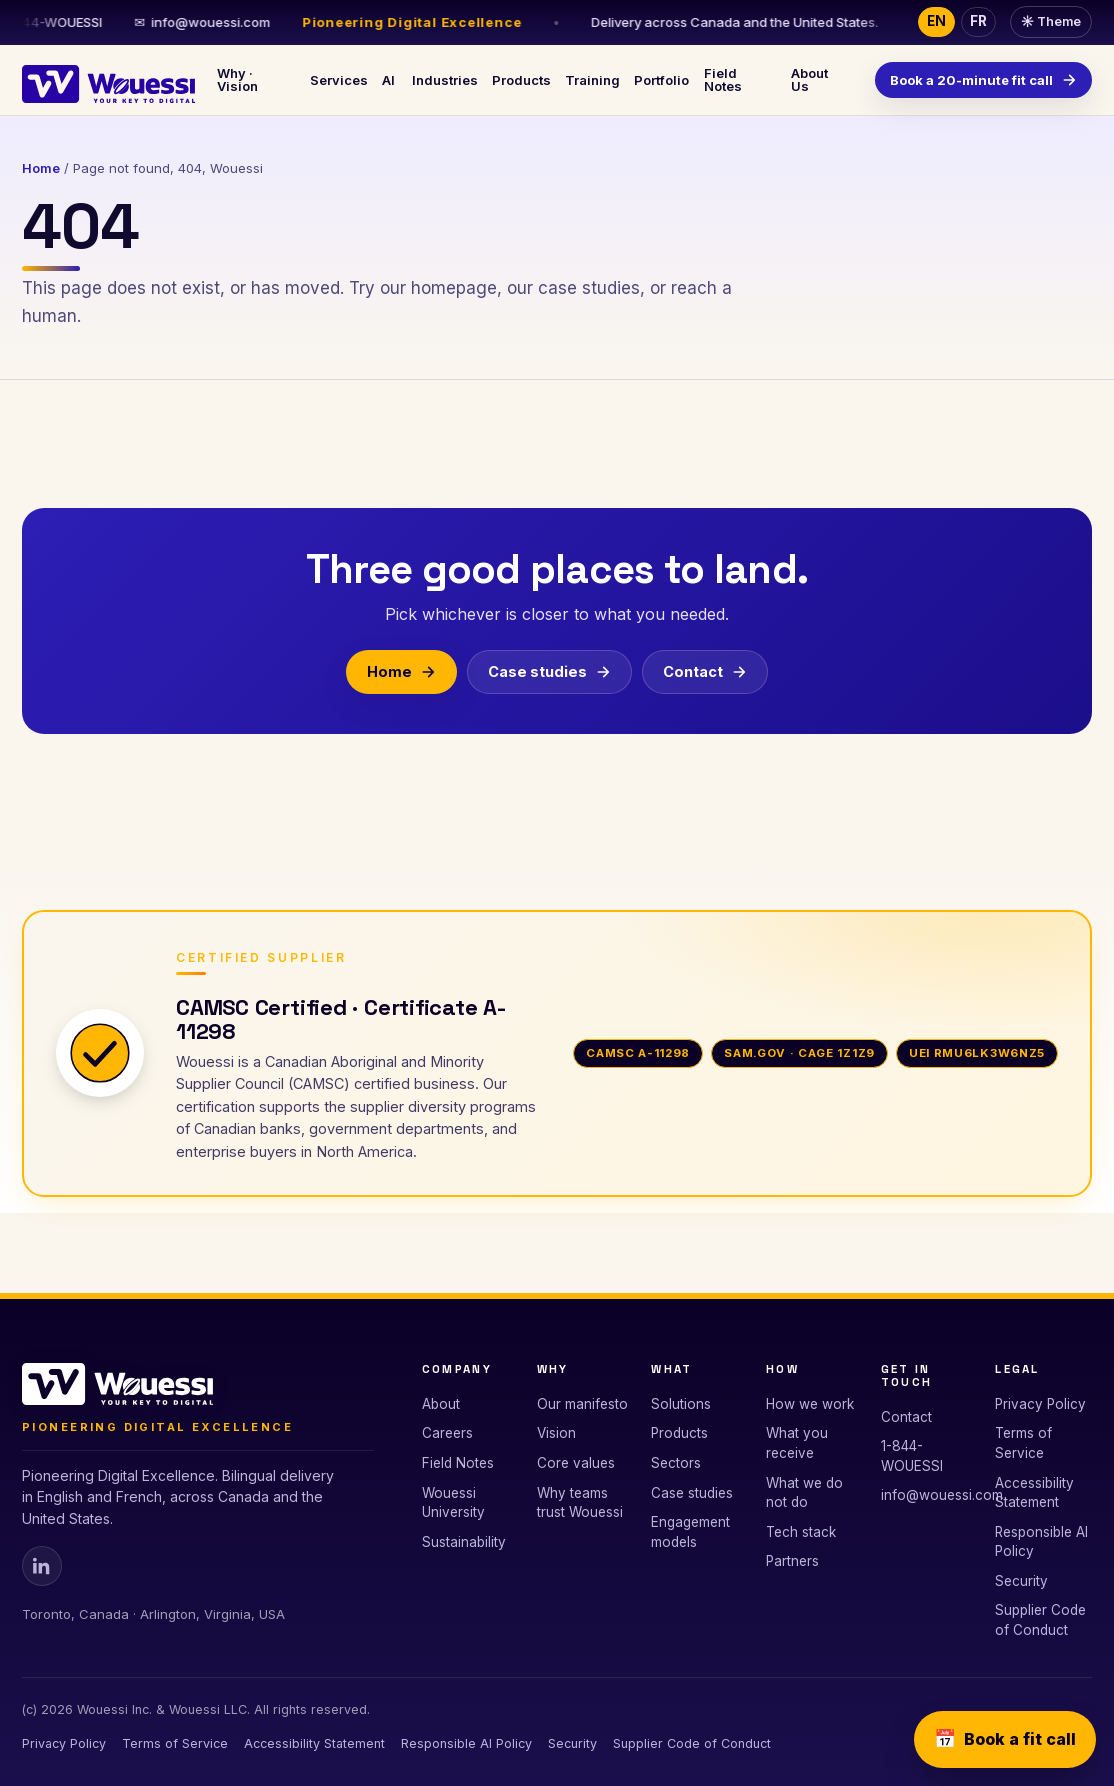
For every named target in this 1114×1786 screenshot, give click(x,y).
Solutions (681, 1404)
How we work (810, 1404)
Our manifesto (582, 1404)
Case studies (549, 670)
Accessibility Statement (1034, 1493)
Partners (792, 1561)
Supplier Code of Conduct (1040, 1620)
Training (592, 80)
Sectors (676, 1463)
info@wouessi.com (218, 22)
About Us (809, 79)
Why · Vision (237, 79)
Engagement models (690, 1532)
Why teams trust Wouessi (580, 1503)
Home (41, 168)
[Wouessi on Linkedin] (42, 1566)
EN (936, 21)
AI (388, 80)
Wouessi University (453, 1503)
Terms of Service (1023, 1443)
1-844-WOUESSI (912, 1456)
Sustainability (464, 1542)
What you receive (797, 1443)
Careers (447, 1433)
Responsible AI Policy (1041, 1542)
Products (521, 80)
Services (339, 80)
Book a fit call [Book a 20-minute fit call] (1005, 1739)
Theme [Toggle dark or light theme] (1051, 21)
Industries (445, 80)
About (441, 1404)
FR (978, 21)
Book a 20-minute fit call (983, 80)
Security (1021, 1581)
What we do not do (804, 1493)
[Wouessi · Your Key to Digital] (108, 80)
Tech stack (801, 1532)
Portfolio (661, 80)
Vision (556, 1433)
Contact (705, 670)
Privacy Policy (1040, 1404)
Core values (576, 1463)
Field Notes (723, 79)
